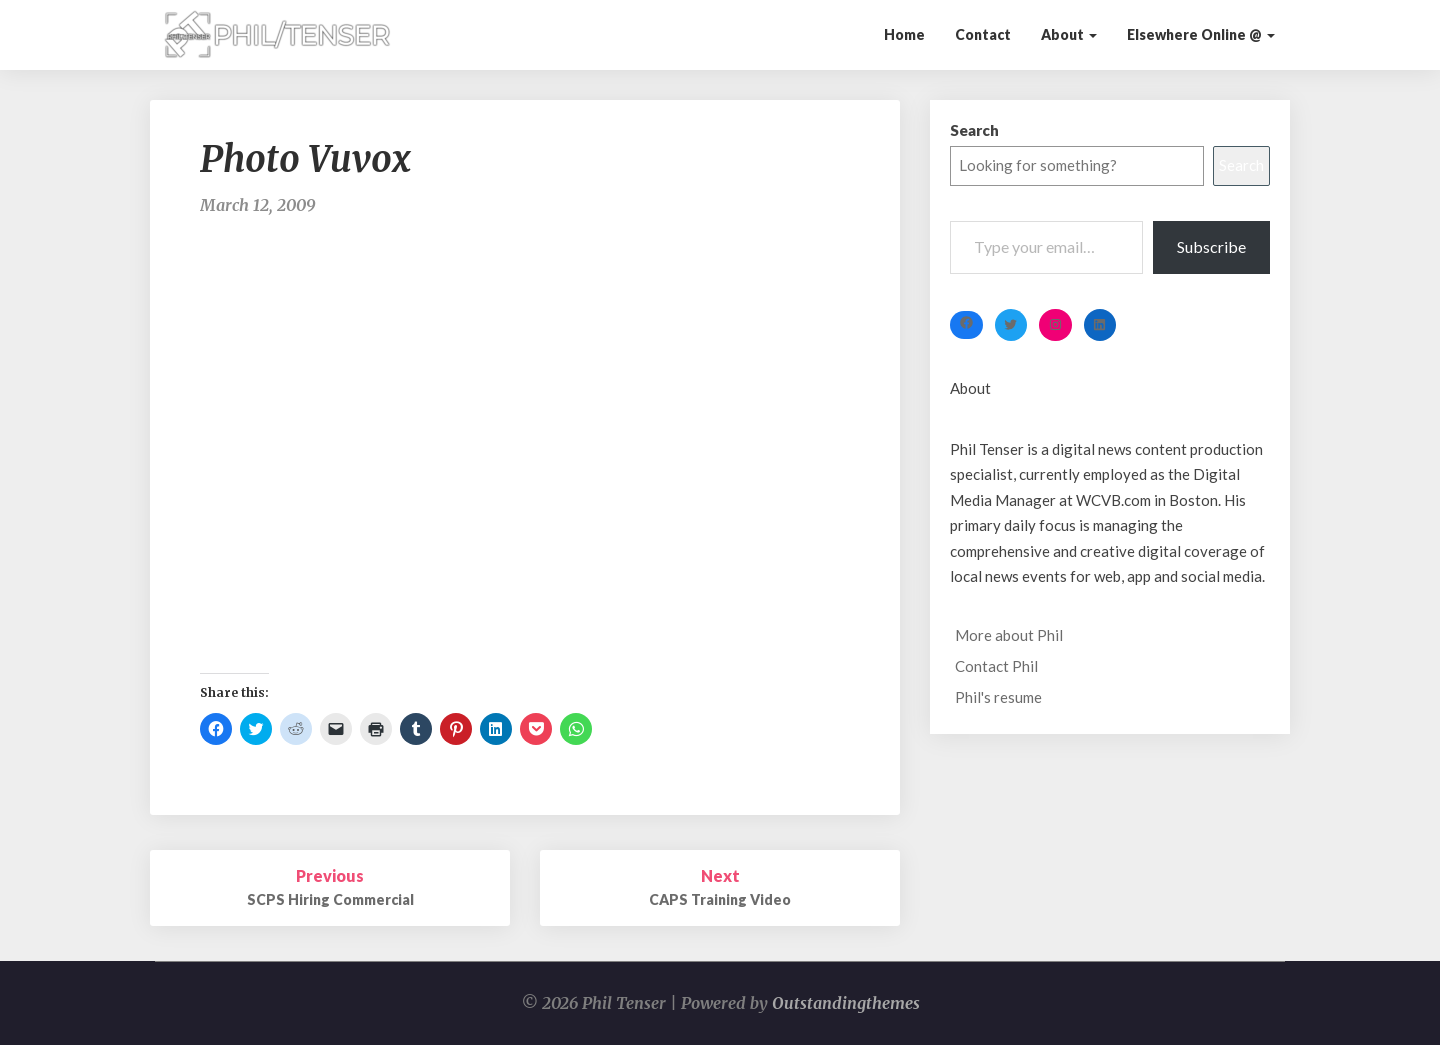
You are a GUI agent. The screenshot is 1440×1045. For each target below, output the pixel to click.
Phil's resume (998, 697)
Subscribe (1211, 246)
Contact (983, 34)
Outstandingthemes (846, 1003)
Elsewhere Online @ (1201, 34)
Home (904, 34)
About (1069, 34)
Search (974, 130)
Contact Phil (996, 666)
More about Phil (1009, 635)
